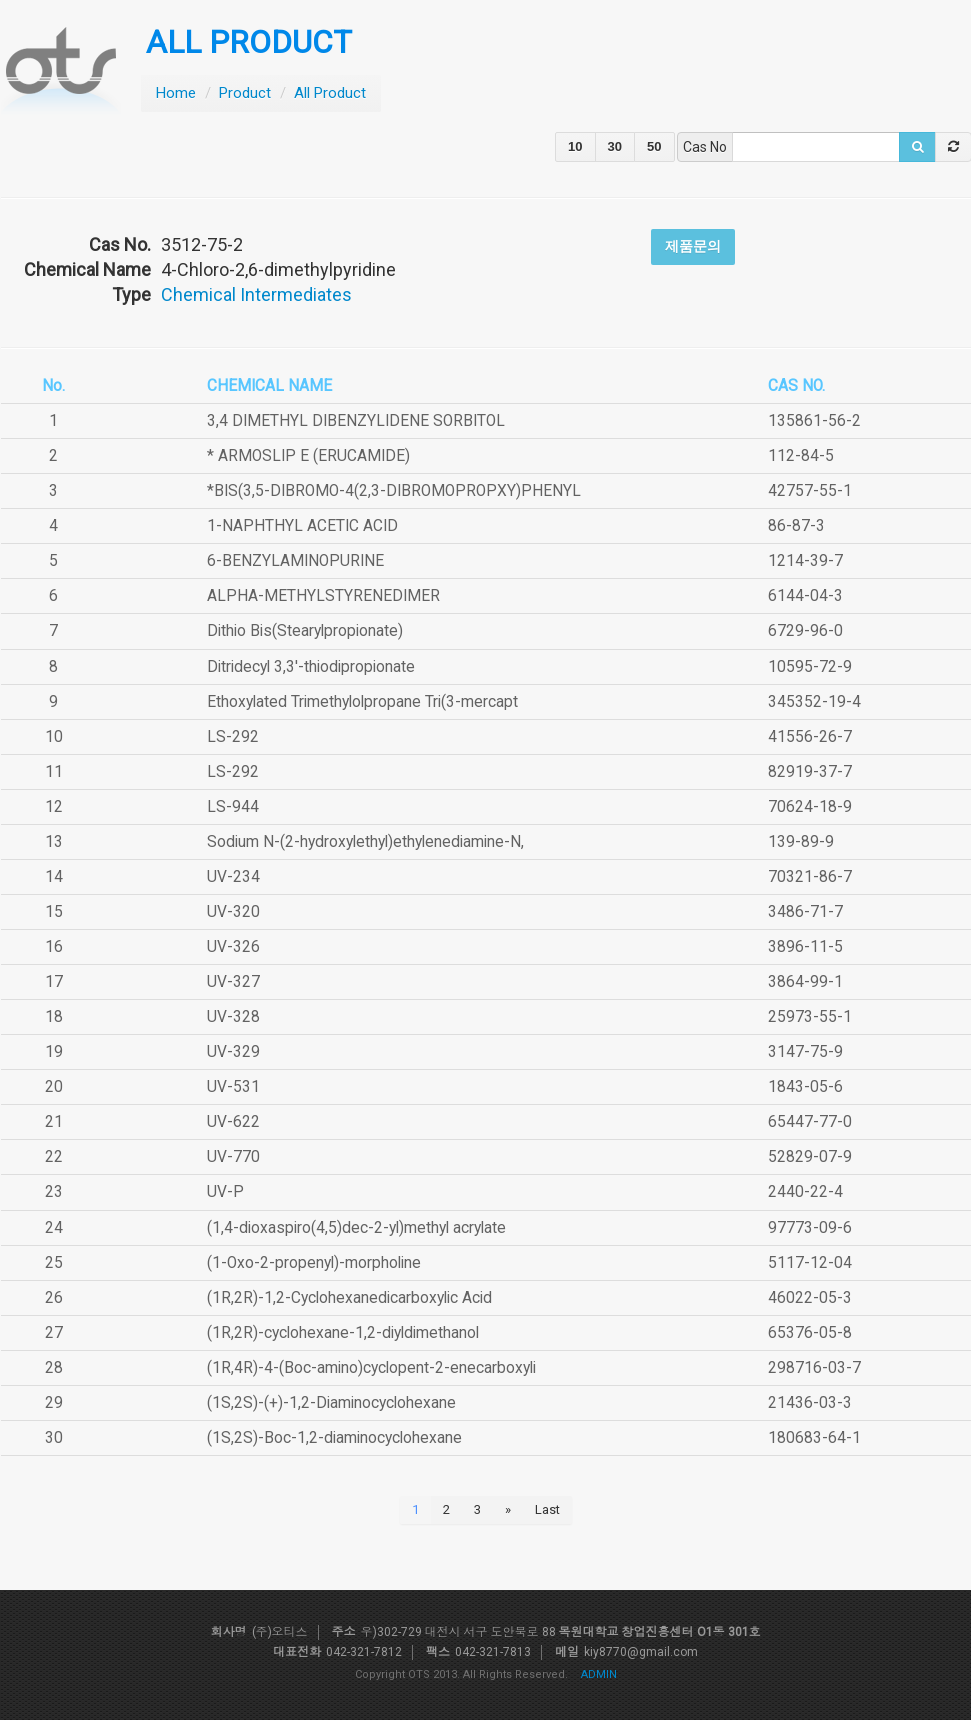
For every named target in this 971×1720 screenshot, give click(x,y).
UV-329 (233, 1052)
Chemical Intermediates (256, 294)
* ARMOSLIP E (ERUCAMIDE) (308, 456)
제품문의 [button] (693, 246)
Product (245, 93)
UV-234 (233, 877)
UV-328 (233, 1017)
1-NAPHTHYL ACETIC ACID (302, 526)
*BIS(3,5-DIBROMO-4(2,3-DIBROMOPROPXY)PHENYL (394, 491)
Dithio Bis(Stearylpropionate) (305, 631)
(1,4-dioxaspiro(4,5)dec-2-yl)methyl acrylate (356, 1228)
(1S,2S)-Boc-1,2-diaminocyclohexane (334, 1438)
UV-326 (233, 947)
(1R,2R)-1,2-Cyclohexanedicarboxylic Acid (349, 1298)
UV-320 (233, 912)
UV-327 (233, 982)
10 (575, 146)
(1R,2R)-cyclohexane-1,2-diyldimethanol (343, 1333)
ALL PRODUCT (249, 42)
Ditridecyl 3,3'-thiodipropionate (311, 667)
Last (547, 1509)
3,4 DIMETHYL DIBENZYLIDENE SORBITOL (356, 421)
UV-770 (233, 1157)
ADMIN (599, 1674)
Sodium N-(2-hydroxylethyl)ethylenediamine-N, (365, 842)
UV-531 (233, 1087)
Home (176, 93)
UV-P (225, 1192)
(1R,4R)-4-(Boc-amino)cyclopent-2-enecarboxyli (371, 1368)
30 (615, 146)
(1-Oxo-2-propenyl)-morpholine (314, 1263)
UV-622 (233, 1122)
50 (654, 146)
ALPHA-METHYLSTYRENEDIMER (323, 596)
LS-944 (233, 807)
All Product (330, 93)
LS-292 (233, 737)
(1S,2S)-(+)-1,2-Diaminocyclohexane (331, 1403)
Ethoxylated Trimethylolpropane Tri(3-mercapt (362, 702)
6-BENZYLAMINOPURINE (295, 561)
